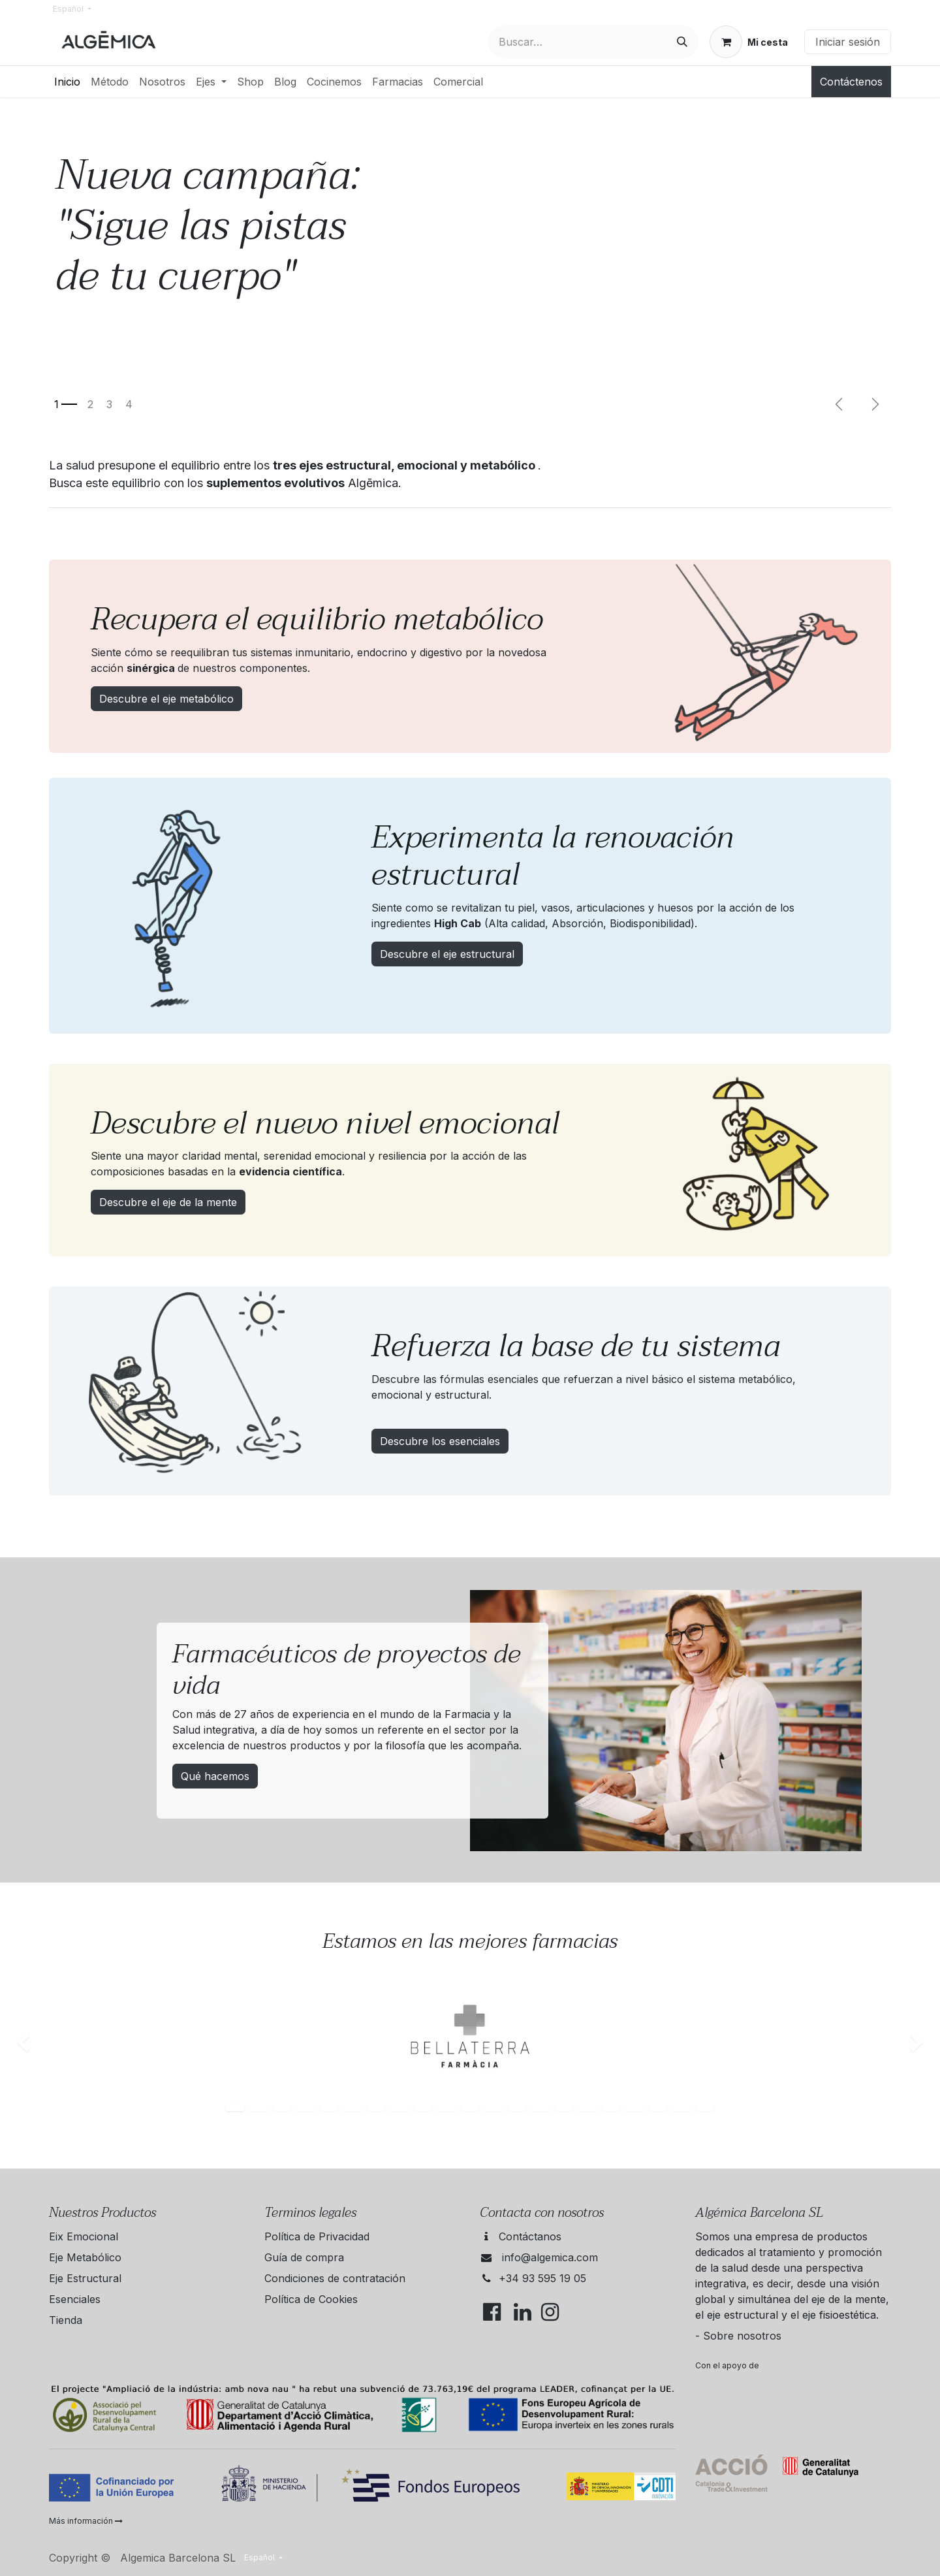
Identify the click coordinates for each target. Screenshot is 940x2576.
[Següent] (875, 404)
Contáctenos (851, 81)
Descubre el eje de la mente (168, 1202)
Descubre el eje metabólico (166, 698)
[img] (37, 2043)
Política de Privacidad (316, 2236)
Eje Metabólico (85, 2257)
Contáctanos (530, 2236)
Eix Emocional (83, 2236)
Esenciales (75, 2299)
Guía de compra (304, 2257)
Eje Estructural (85, 2278)
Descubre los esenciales (440, 1441)
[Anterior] (838, 404)
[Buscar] (682, 41)
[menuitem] (67, 82)
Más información (86, 2521)
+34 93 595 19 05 (542, 2278)
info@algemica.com (550, 2257)
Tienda (65, 2320)
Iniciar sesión (847, 41)
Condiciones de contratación (334, 2278)
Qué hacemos (215, 1776)
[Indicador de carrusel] (65, 404)
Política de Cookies (311, 2299)
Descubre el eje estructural (447, 954)
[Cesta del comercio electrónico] (748, 42)
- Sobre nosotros (738, 2335)
